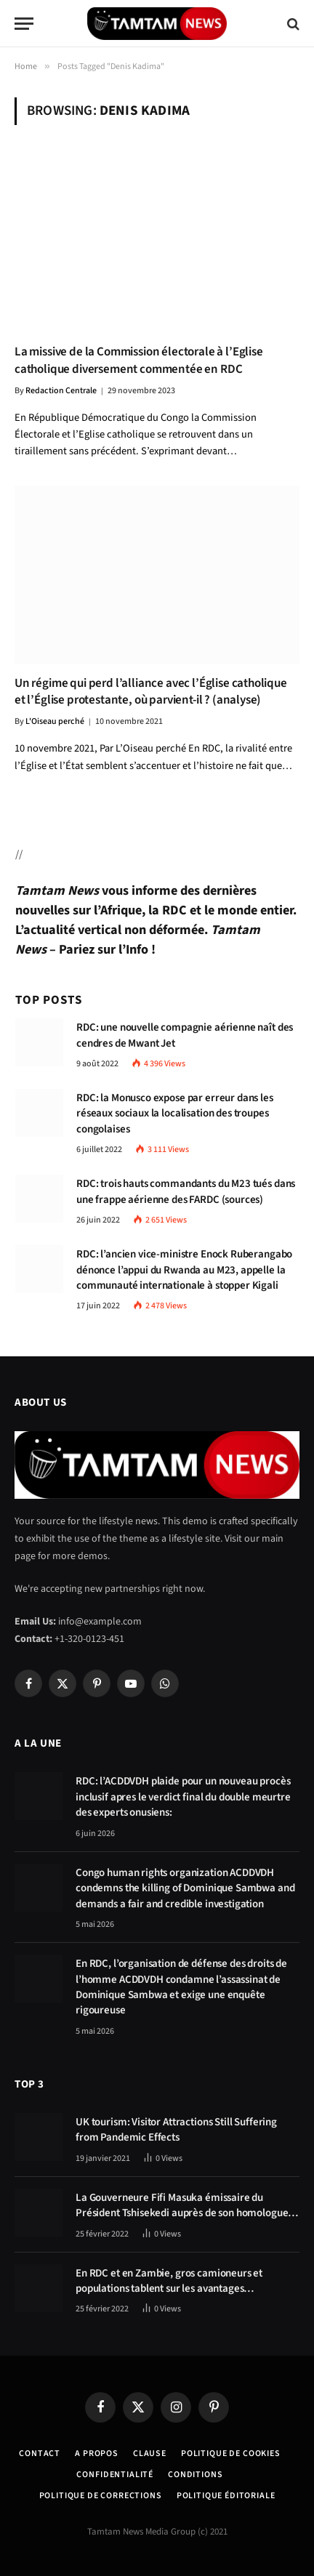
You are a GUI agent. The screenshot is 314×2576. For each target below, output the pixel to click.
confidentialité (114, 2474)
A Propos (96, 2453)
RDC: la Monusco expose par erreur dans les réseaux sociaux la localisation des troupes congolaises (174, 1113)
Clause (149, 2453)
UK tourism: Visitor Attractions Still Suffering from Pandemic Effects (176, 2129)
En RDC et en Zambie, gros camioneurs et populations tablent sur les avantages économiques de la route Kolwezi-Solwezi (170, 2289)
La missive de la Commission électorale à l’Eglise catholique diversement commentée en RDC (139, 360)
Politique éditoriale (226, 2496)
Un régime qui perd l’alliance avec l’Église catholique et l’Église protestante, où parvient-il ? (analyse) (151, 692)
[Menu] (24, 23)
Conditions (195, 2474)
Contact (39, 2453)
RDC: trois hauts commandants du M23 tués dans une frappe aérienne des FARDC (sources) (185, 1191)
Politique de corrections (100, 2496)
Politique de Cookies (231, 2453)
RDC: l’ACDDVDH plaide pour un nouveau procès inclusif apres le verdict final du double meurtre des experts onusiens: (183, 1797)
